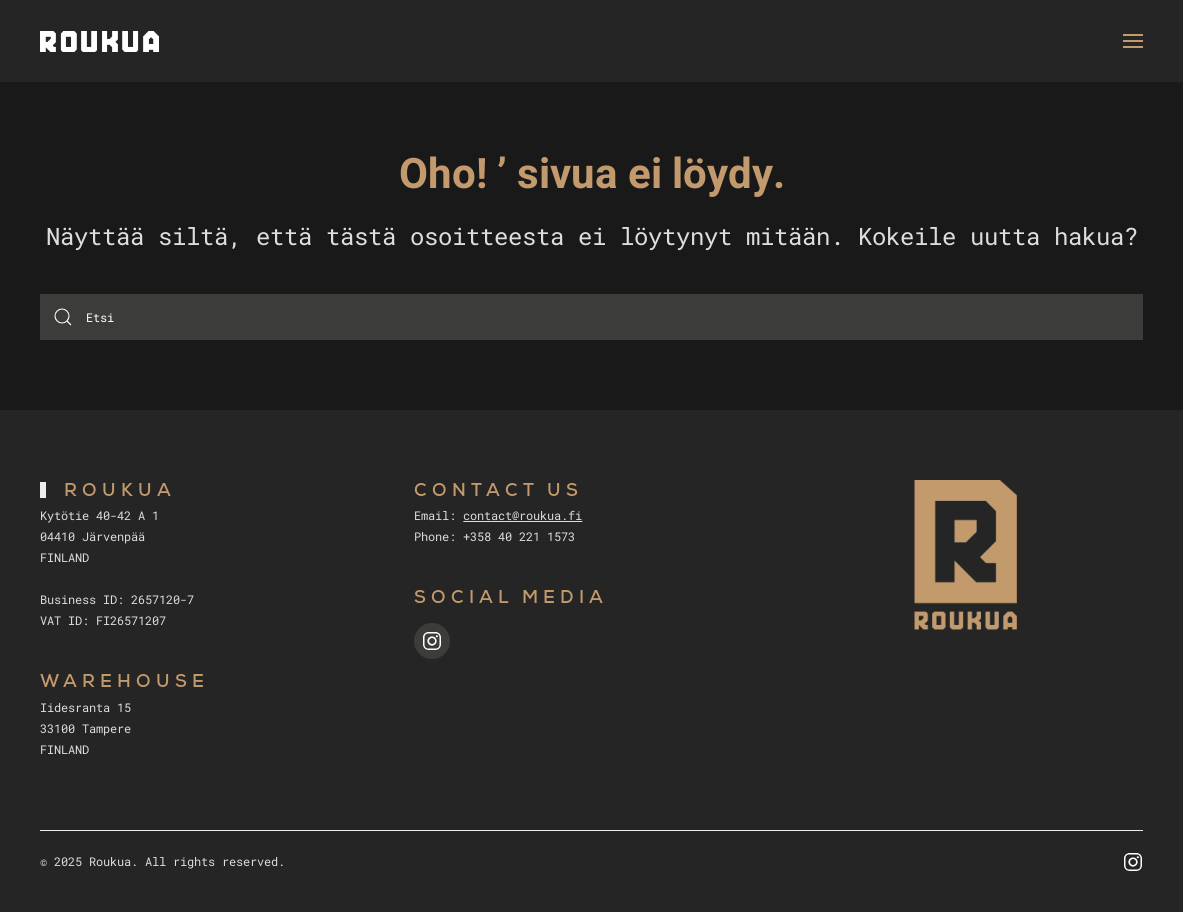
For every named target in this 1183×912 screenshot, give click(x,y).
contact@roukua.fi (522, 515)
